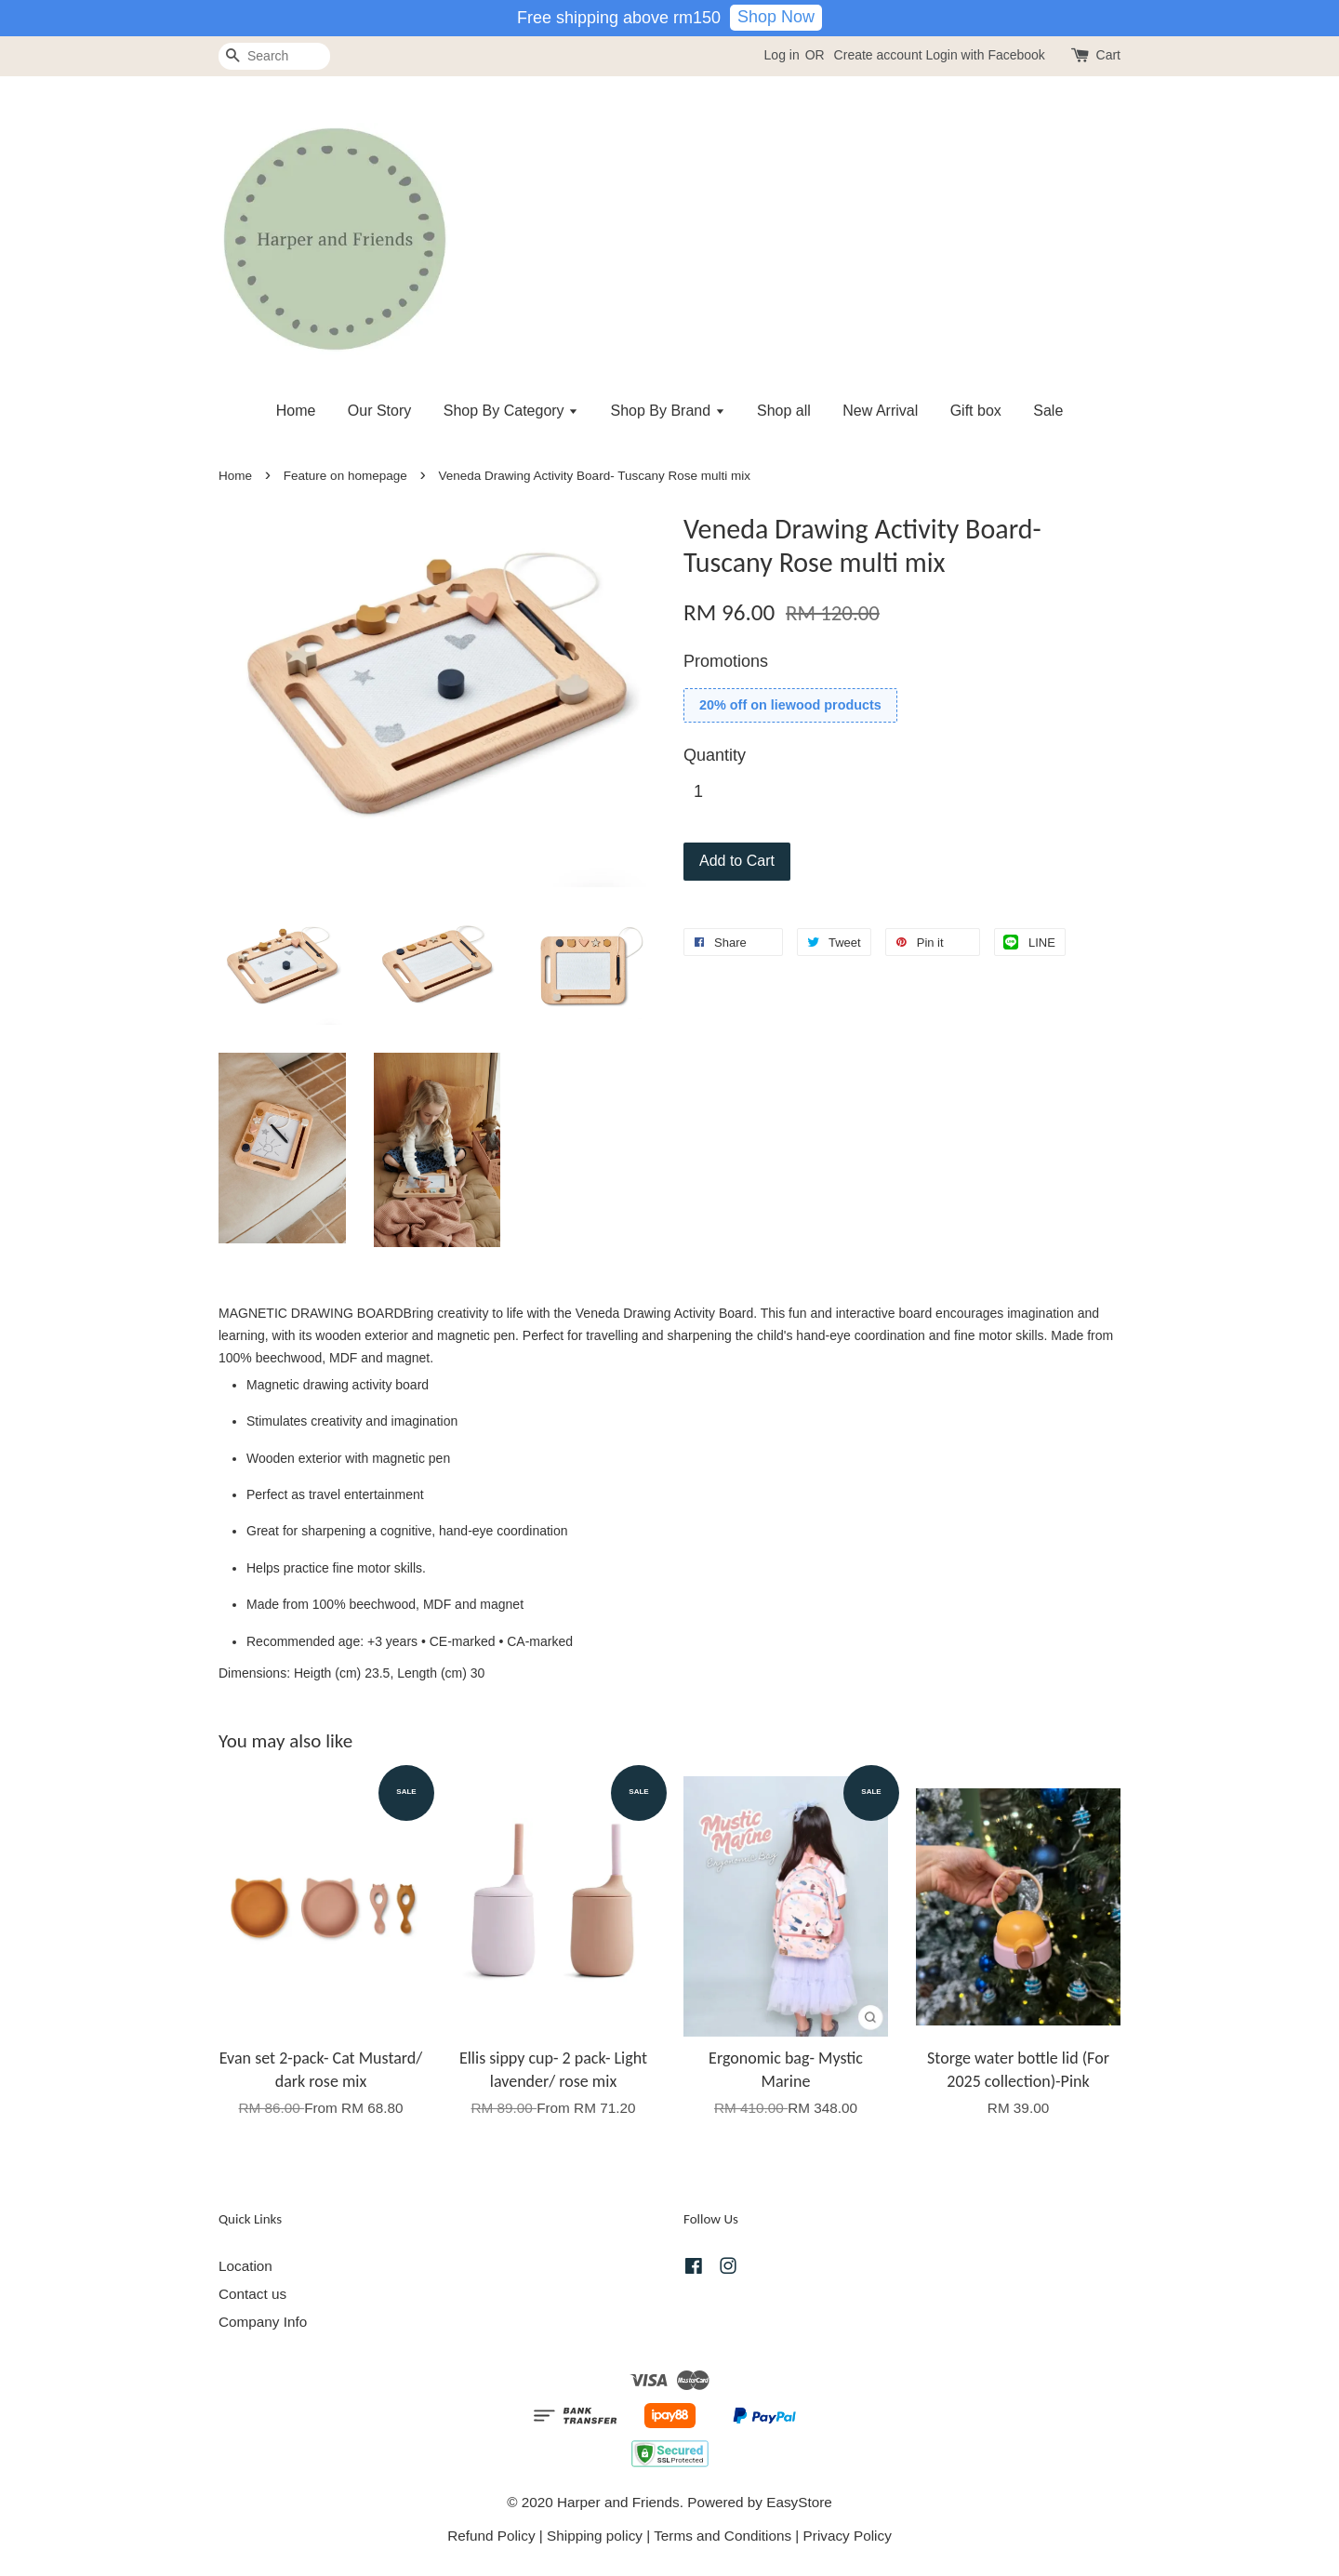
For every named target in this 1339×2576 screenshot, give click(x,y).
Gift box (975, 410)
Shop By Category (511, 410)
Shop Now (776, 16)
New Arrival (880, 410)
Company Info (263, 2322)
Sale (1048, 410)
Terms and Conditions (722, 2535)
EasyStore (799, 2502)
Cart (1108, 54)
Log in (782, 54)
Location (245, 2266)
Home (296, 410)
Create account (878, 54)
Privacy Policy (847, 2535)
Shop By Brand (668, 410)
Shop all (784, 410)
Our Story (379, 410)
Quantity (714, 755)
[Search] (274, 56)
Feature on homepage (345, 476)
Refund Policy (491, 2535)
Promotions (725, 661)
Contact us (252, 2294)
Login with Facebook (984, 54)
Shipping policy (595, 2535)
